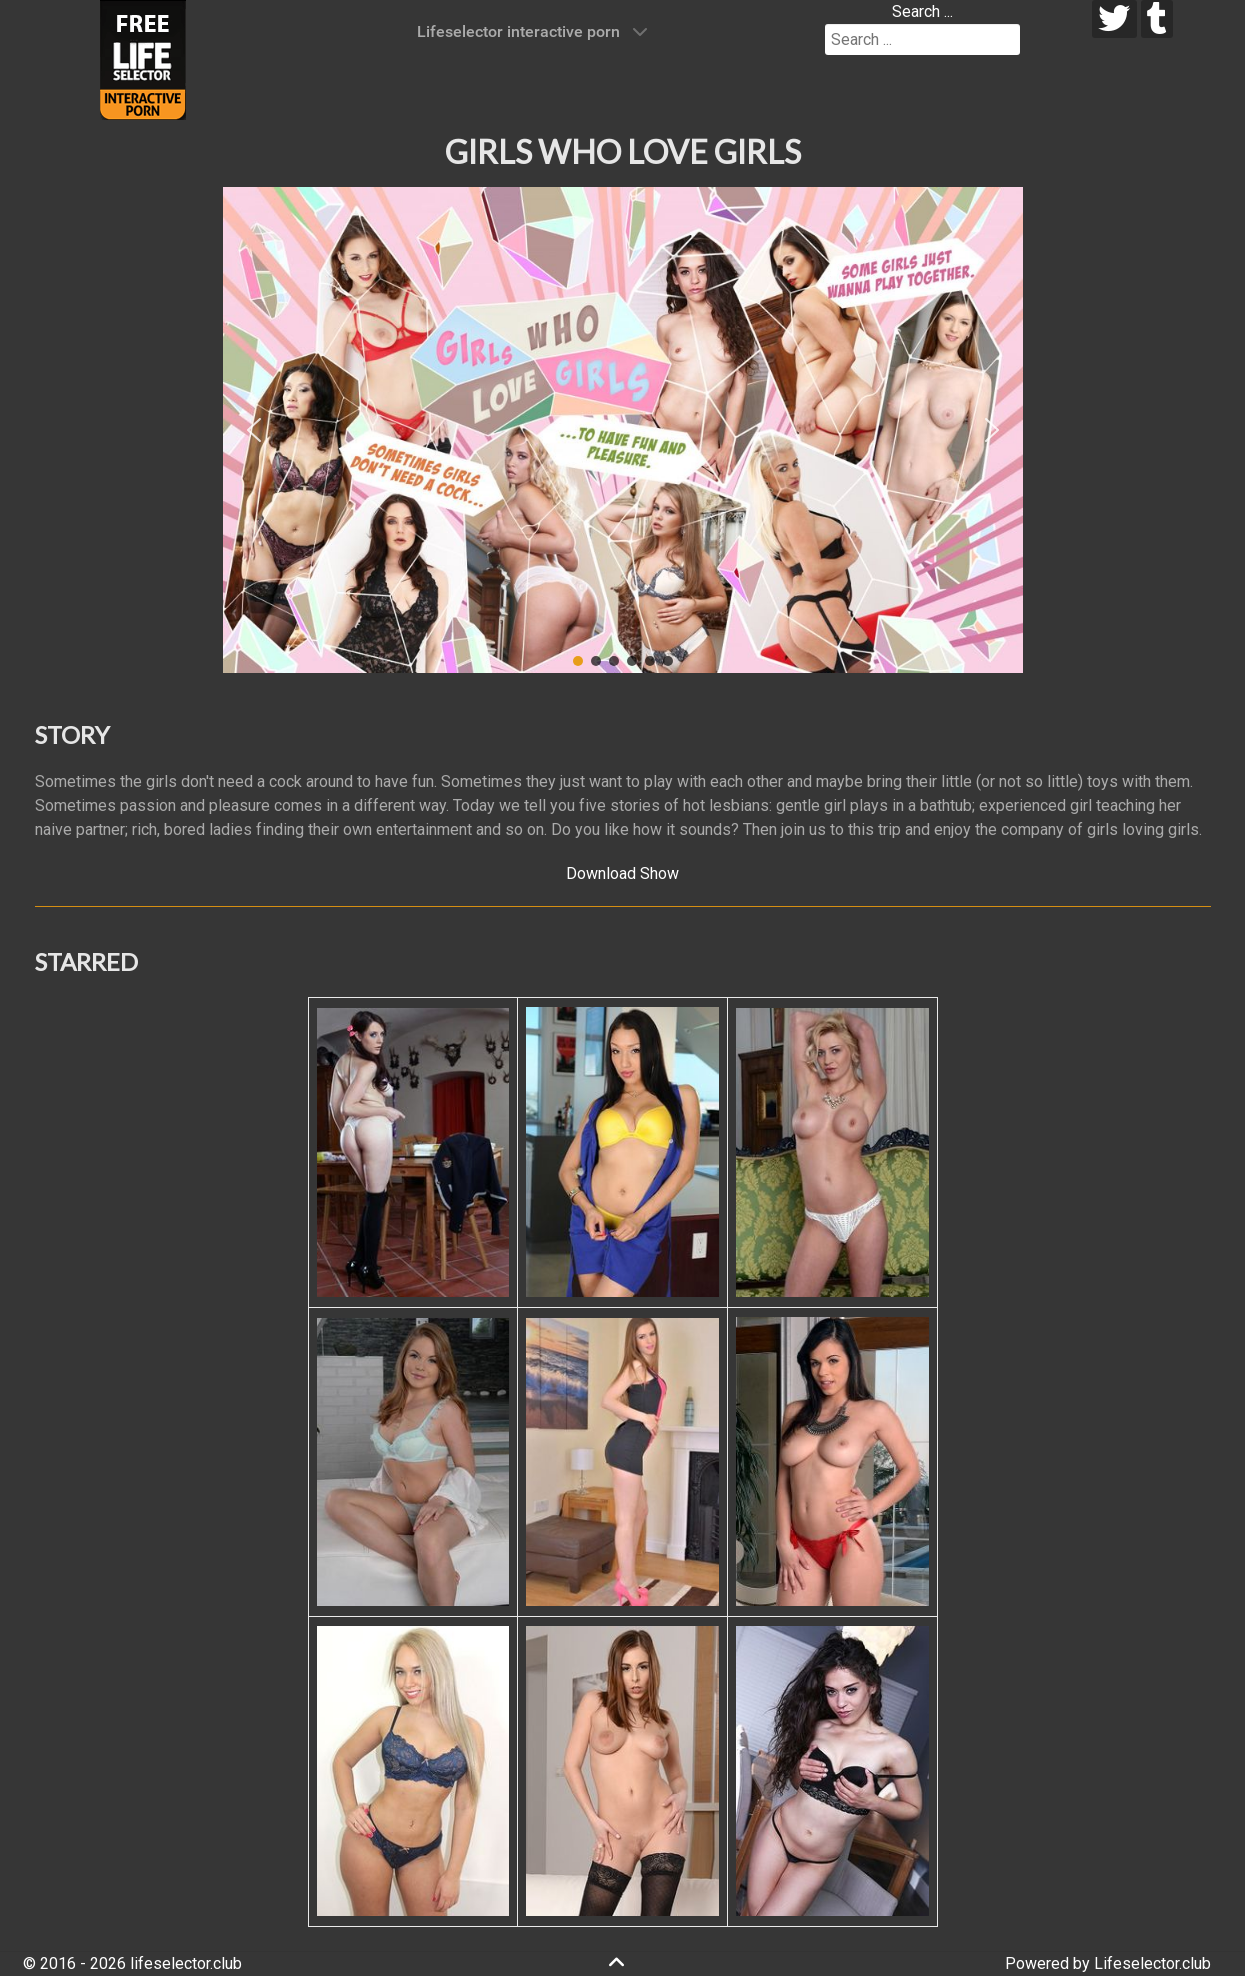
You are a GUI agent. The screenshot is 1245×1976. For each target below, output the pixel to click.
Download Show (622, 873)
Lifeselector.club (1152, 1963)
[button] (254, 430)
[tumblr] (1157, 19)
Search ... (922, 11)
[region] (623, 430)
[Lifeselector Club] (143, 58)
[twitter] (1114, 19)
